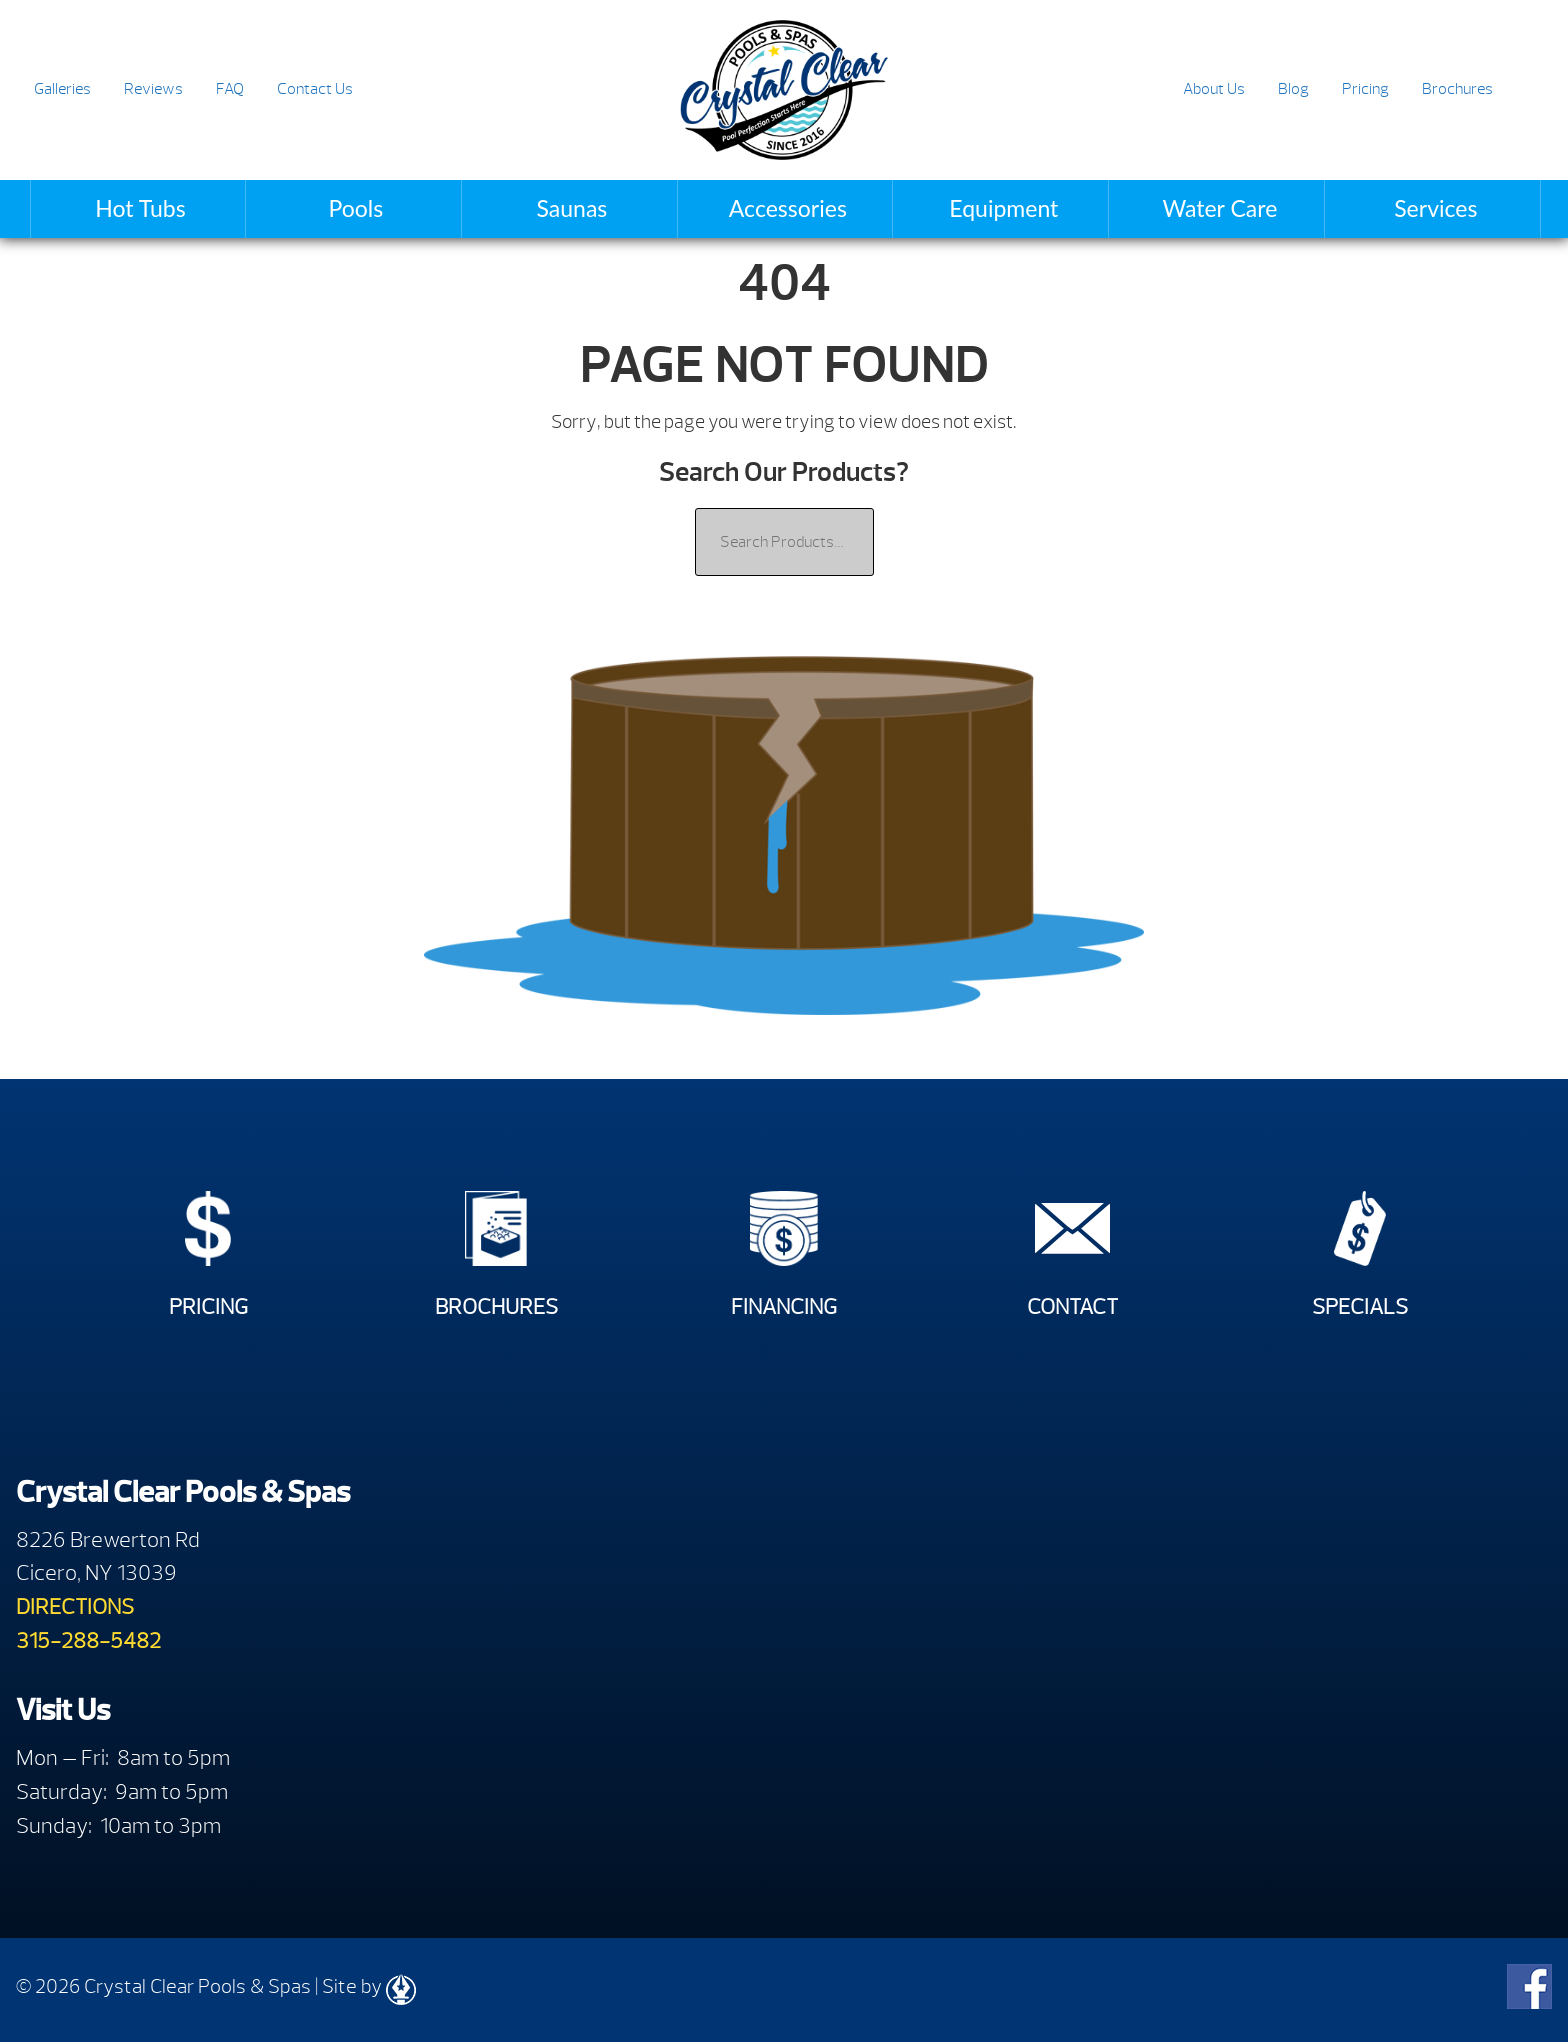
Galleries (62, 89)
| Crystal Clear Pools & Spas (783, 90)
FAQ (230, 89)
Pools (356, 208)
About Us (1214, 89)
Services (1435, 208)
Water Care (1219, 208)
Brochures (1457, 89)
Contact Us (315, 89)
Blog (1293, 89)
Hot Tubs (140, 208)
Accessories (788, 208)
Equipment (1003, 208)
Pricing (1365, 89)
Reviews (153, 89)
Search (1529, 90)
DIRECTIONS (75, 1606)
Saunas (571, 208)
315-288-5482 (88, 1640)
